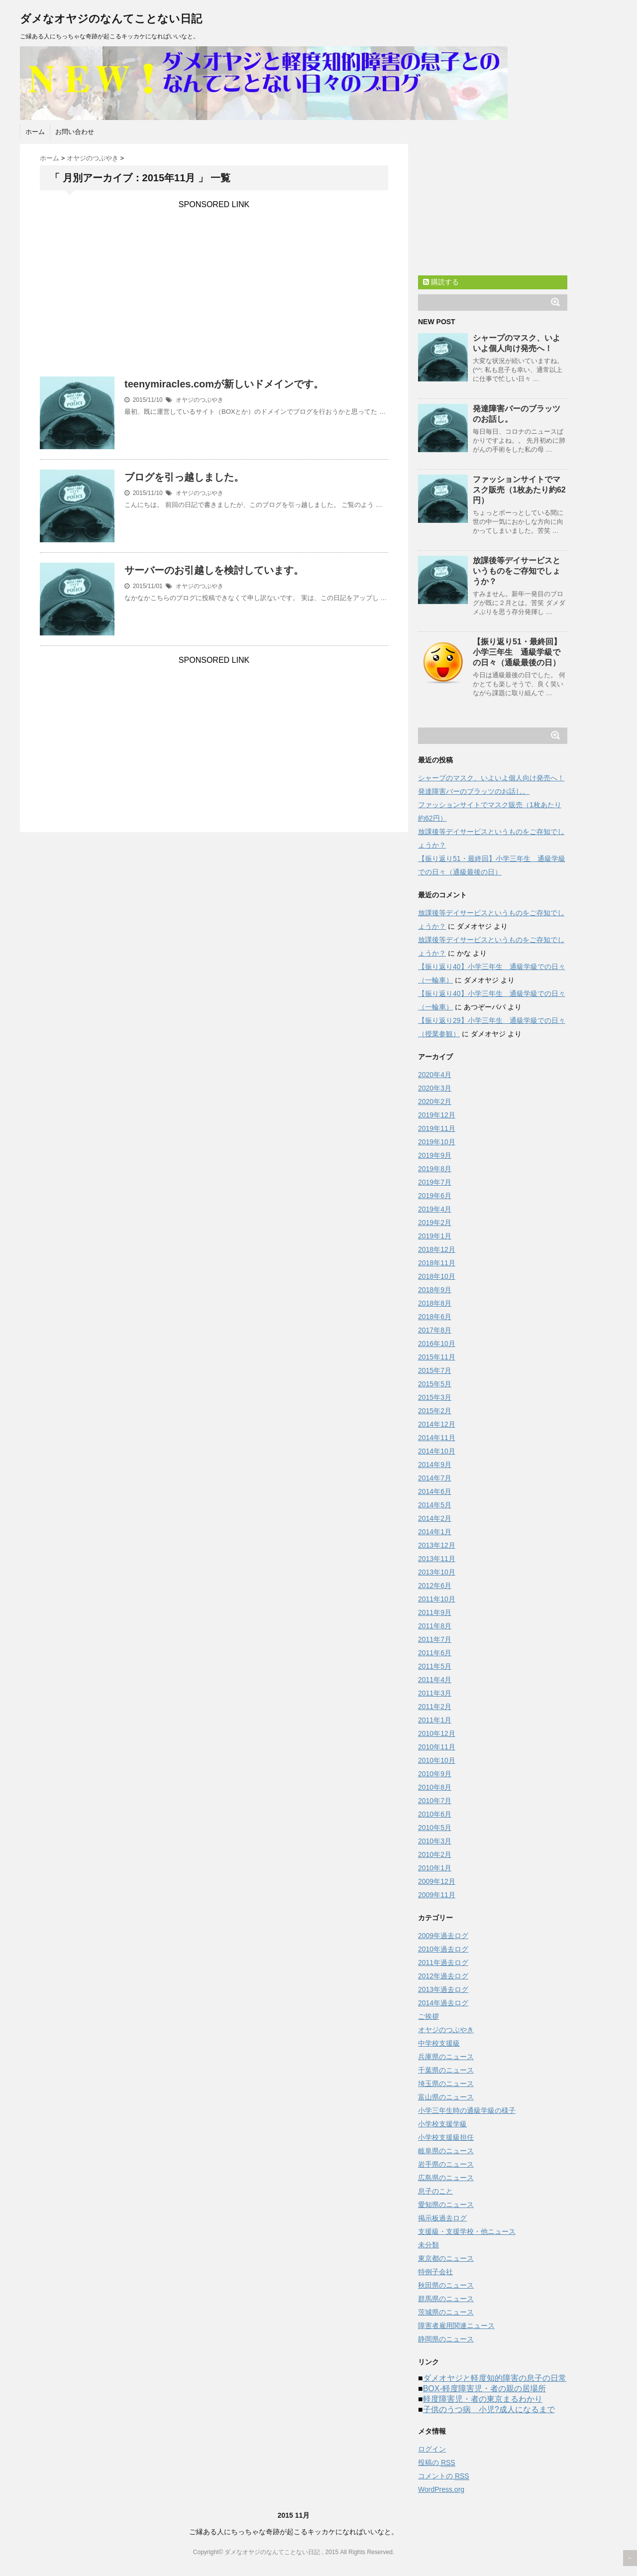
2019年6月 (434, 1196)
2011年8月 (434, 1626)
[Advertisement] (214, 279)
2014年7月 (434, 1478)
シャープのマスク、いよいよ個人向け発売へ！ (491, 778)
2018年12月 (436, 1249)
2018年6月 (434, 1317)
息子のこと (435, 2191)
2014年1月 (434, 1532)
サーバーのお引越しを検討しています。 (214, 570)
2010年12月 (436, 1733)
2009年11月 (436, 1895)
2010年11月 (436, 1747)
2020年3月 (434, 1088)
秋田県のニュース (446, 2285)
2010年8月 (434, 1787)
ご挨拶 (428, 2016)
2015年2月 (434, 1411)
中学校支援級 (439, 2043)
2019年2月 (434, 1223)
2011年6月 (434, 1653)
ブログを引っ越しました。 (184, 477)
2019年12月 (436, 1115)
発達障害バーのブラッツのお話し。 (474, 791)
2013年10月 (436, 1572)
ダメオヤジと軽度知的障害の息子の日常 (494, 2378)
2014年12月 (436, 1424)
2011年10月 (436, 1599)
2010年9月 (434, 1774)
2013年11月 (436, 1559)
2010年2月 (434, 1854)
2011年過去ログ (443, 1962)
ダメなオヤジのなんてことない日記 (111, 18)
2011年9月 (434, 1612)
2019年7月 (434, 1182)
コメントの (443, 2476)
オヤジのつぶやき (199, 399)
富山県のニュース (446, 2097)
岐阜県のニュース (446, 2151)
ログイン (432, 2449)
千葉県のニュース (446, 2070)
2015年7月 (434, 1370)
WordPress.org (441, 2489)
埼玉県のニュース (446, 2083)
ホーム (35, 131)
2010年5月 (434, 1828)
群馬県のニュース (446, 2299)
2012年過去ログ (443, 1976)
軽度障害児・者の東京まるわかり (482, 2399)
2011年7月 (434, 1639)
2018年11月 (436, 1263)
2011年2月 (434, 1707)
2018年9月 (434, 1290)
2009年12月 (436, 1881)
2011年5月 (434, 1666)
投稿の (436, 2462)
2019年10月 (436, 1142)
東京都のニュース (446, 2258)
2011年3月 (434, 1693)
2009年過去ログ (443, 1936)
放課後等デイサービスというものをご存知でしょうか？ (516, 571)
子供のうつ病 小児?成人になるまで (489, 2409)
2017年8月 (434, 1330)
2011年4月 (434, 1680)
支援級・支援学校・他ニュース (467, 2231)
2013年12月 (436, 1545)
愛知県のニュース (446, 2204)
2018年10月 (436, 1276)
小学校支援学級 (442, 2124)
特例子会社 (435, 2272)
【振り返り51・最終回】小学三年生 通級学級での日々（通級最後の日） (517, 652)
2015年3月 (434, 1397)
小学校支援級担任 (446, 2137)
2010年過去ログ (443, 1949)
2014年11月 (436, 1438)
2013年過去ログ (443, 1989)
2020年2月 (434, 1101)
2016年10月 (436, 1344)
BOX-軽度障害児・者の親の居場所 (484, 2388)
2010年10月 (436, 1760)
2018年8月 (434, 1303)
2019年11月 (436, 1128)
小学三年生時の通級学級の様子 (467, 2110)
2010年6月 (434, 1814)
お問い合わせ (74, 131)
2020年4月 (434, 1075)
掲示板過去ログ (442, 2218)
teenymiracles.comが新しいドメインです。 (223, 383)
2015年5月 (434, 1384)
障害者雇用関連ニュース (456, 2326)
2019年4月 (434, 1209)
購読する (441, 282)
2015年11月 (436, 1357)
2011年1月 (434, 1720)
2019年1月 (434, 1236)
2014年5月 (434, 1505)
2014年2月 (434, 1518)
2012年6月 (434, 1586)
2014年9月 (434, 1465)
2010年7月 (434, 1801)
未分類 (428, 2245)
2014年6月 (434, 1491)
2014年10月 (436, 1451)
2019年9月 (434, 1155)
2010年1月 (434, 1868)
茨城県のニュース (446, 2312)
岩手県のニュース (446, 2164)
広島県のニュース (446, 2178)
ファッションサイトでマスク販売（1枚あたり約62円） (519, 489)
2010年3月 (434, 1841)
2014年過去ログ (443, 2003)
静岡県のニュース (446, 2339)
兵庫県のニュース (446, 2057)
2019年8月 (434, 1169)
